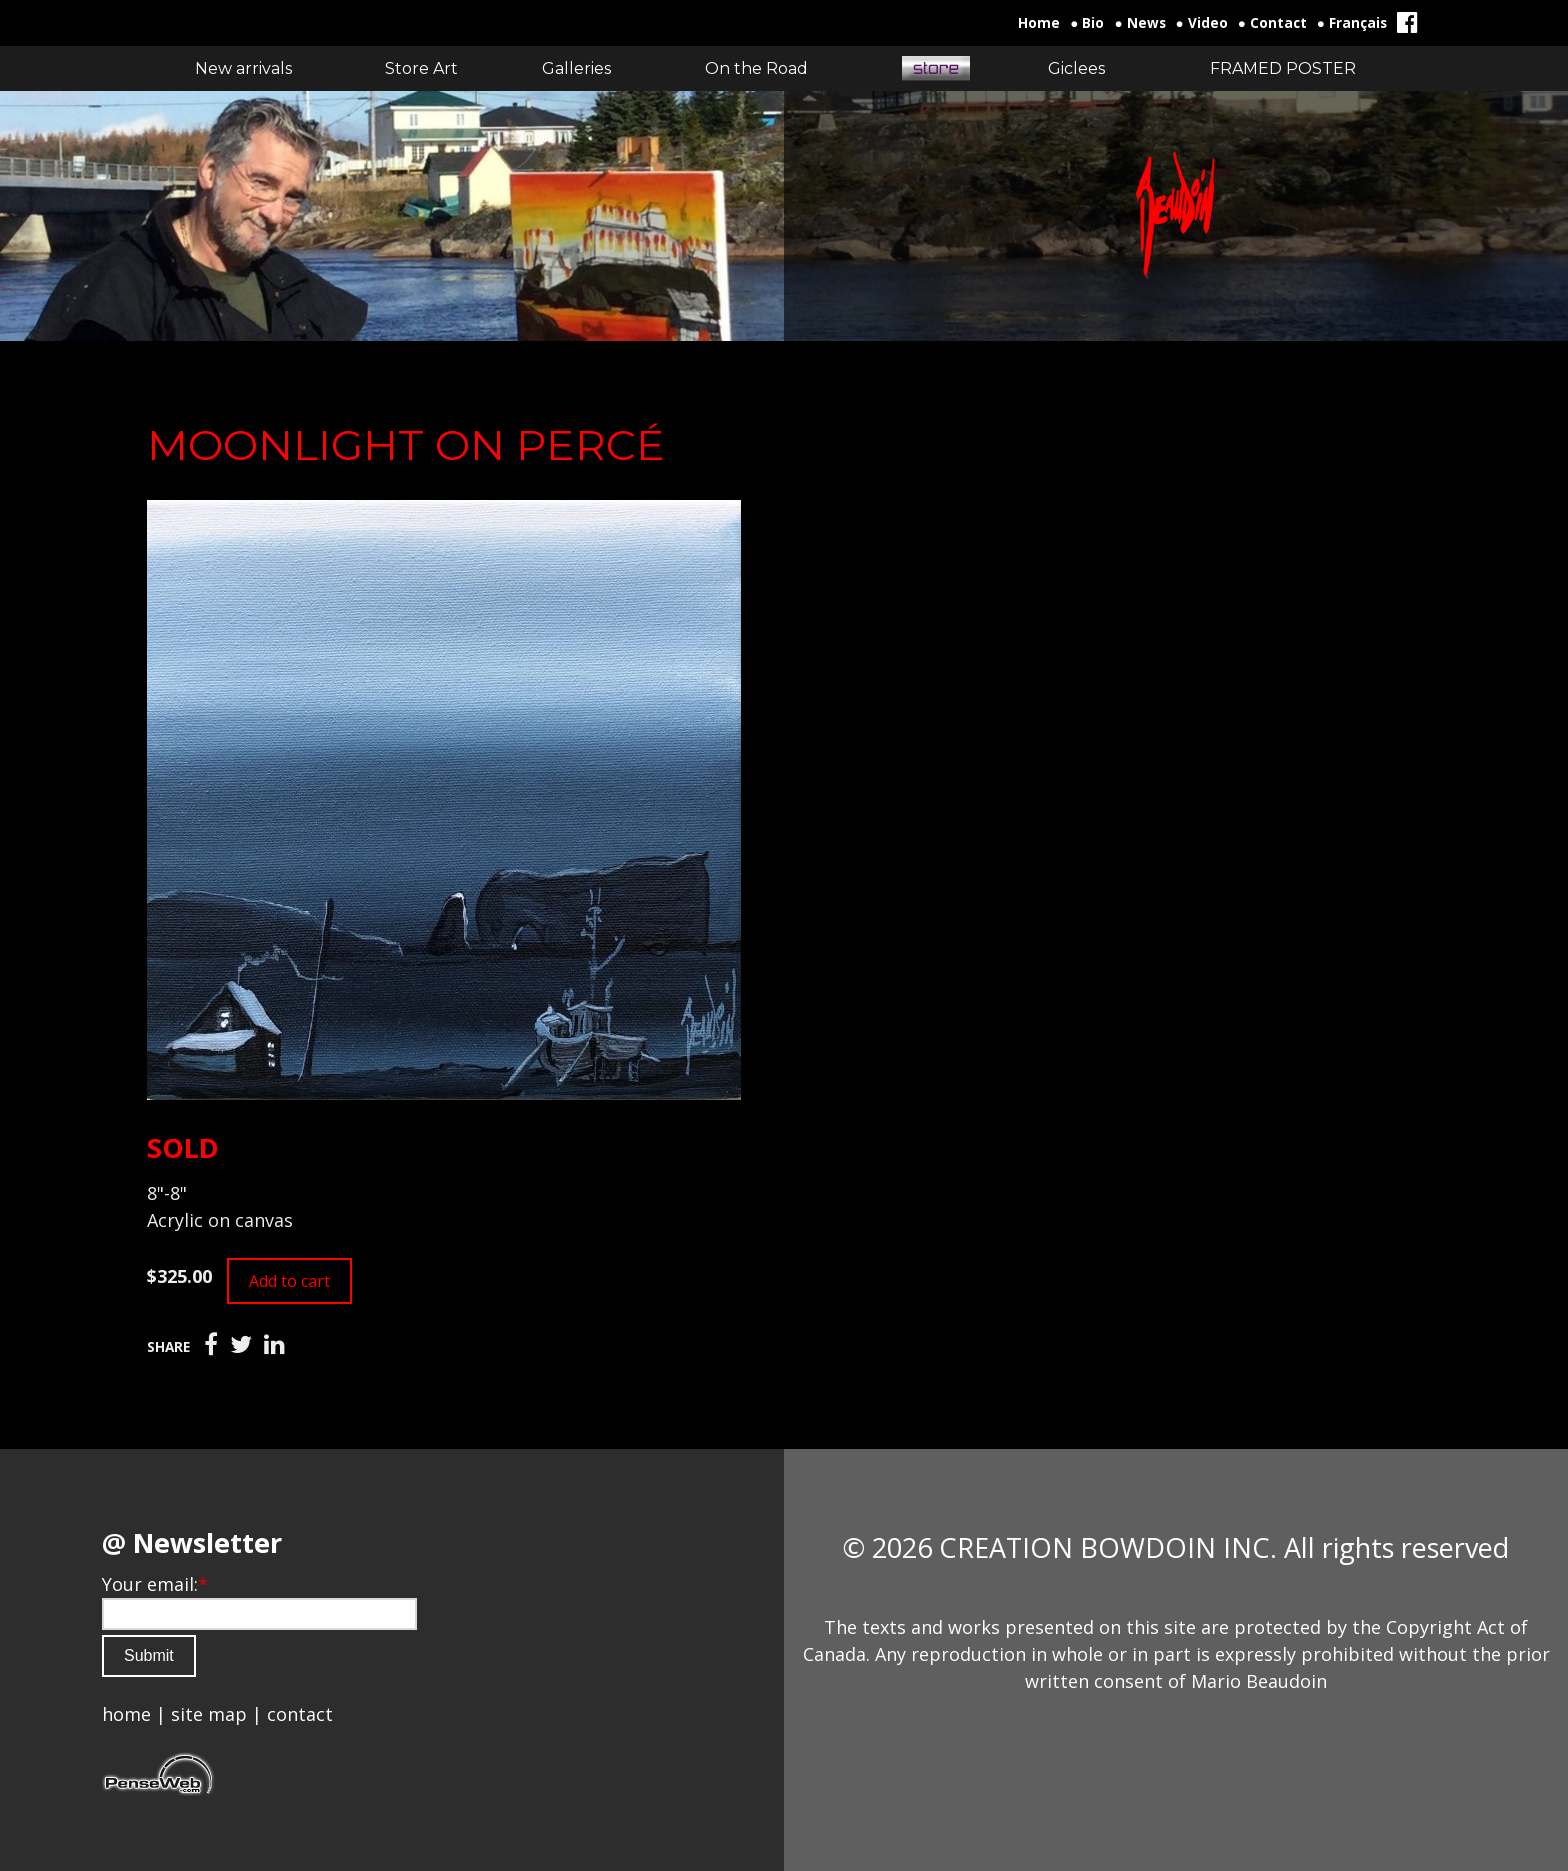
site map (209, 1714)
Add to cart (289, 1281)
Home (1039, 23)
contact (300, 1714)
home (126, 1714)
